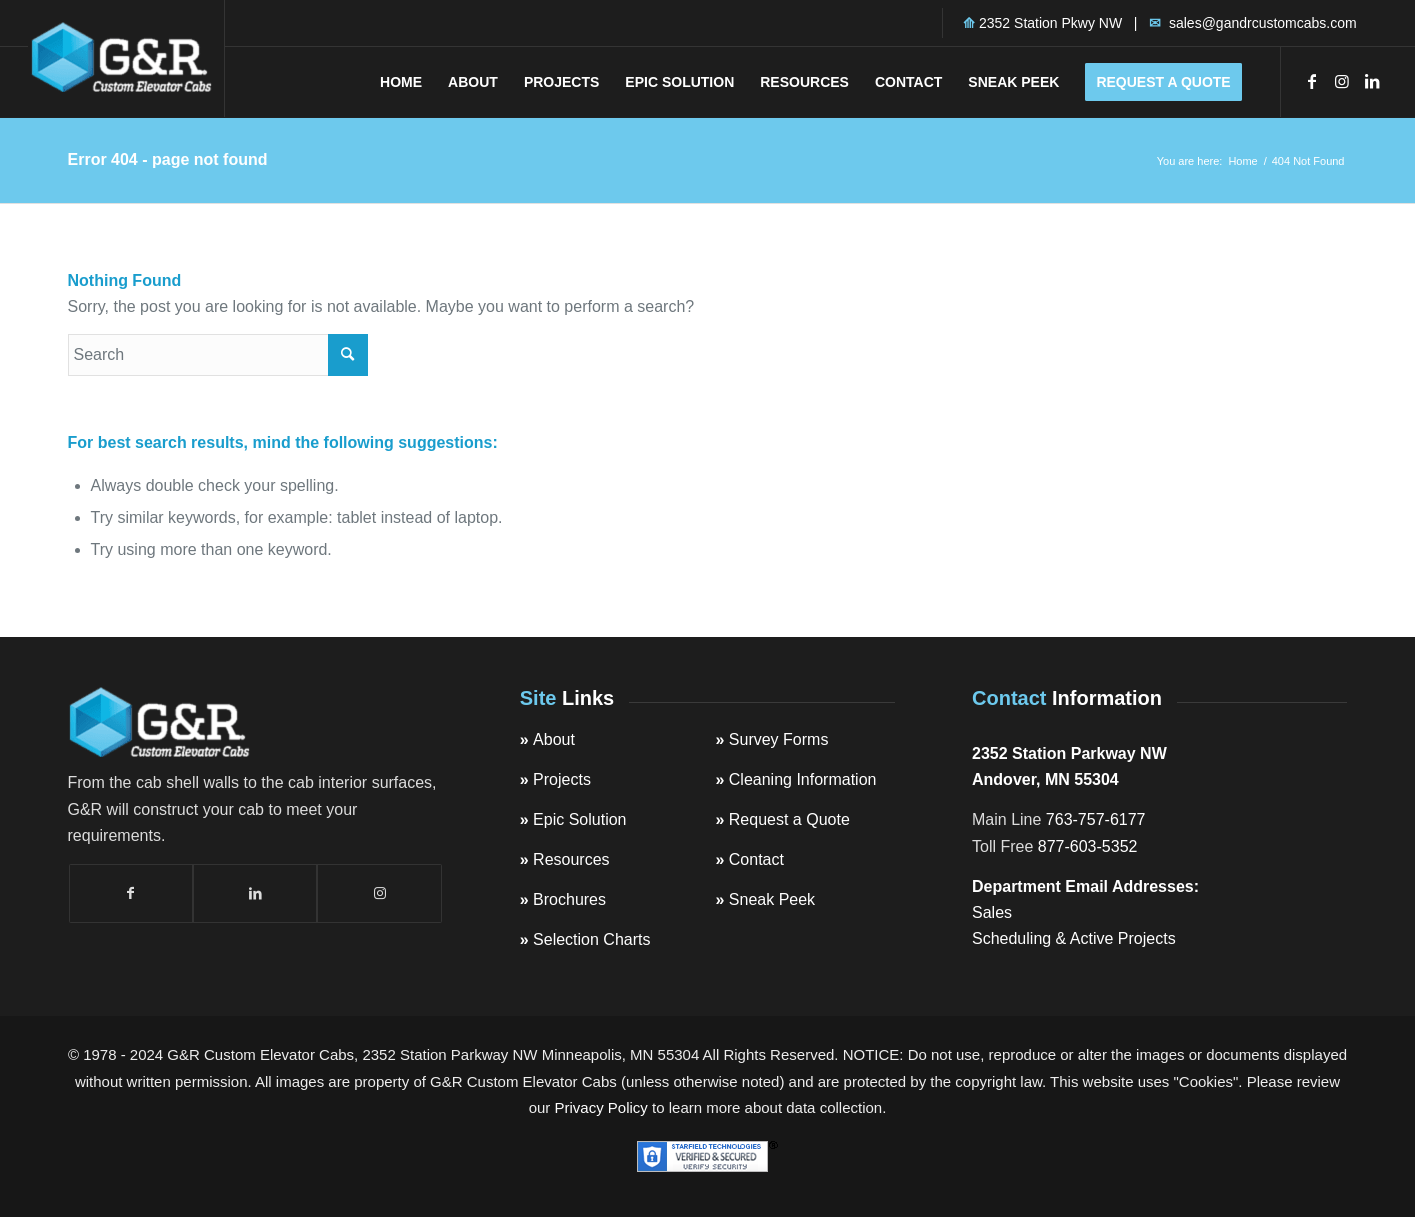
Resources (571, 859)
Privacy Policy (601, 1107)
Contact (756, 859)
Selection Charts (591, 939)
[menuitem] (401, 82)
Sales (992, 912)
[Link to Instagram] (1342, 81)
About (554, 739)
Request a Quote (789, 819)
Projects (562, 779)
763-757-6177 (1096, 819)
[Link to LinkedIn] (1372, 81)
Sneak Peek (772, 899)
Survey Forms (779, 739)
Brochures (569, 899)
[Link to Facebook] (1312, 81)
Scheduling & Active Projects (1074, 938)
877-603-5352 (1088, 846)
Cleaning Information (803, 779)
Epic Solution (579, 819)
